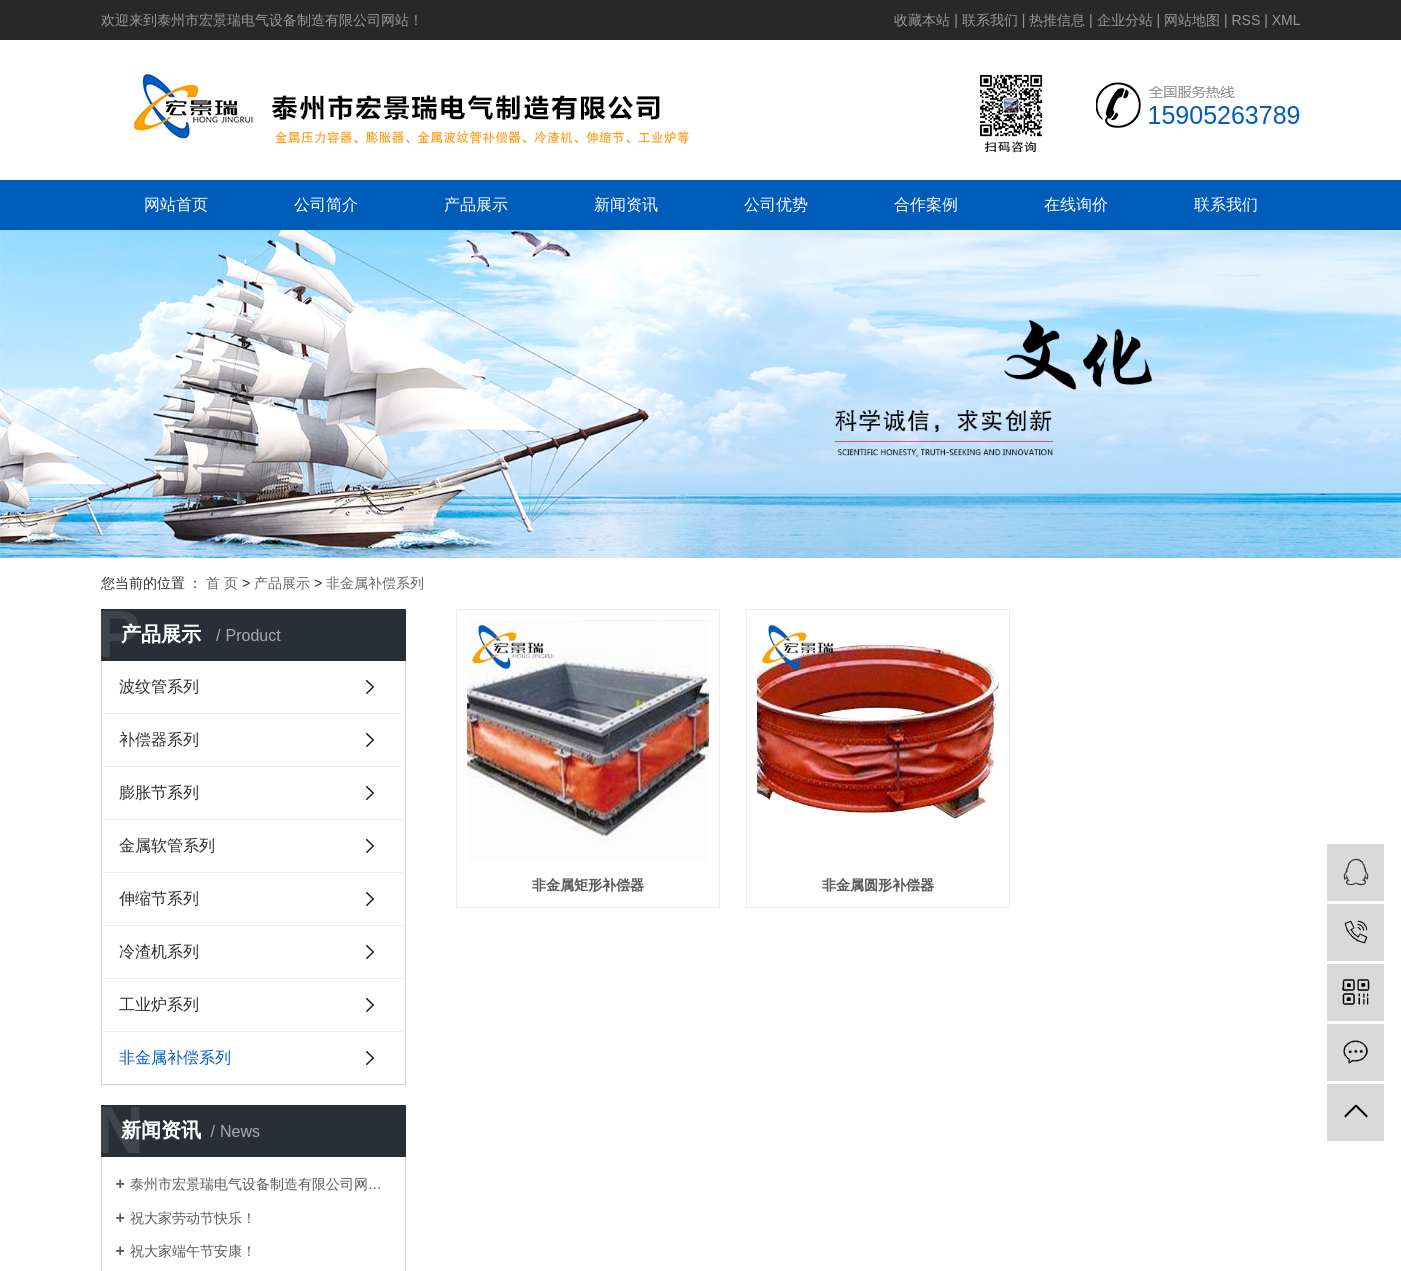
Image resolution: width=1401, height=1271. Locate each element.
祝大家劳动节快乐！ (193, 1218)
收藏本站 (922, 20)
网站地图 (1192, 20)
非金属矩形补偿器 (588, 885)
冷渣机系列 (159, 951)
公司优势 (776, 204)
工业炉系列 (159, 1004)
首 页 (222, 583)
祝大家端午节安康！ (193, 1251)
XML (1286, 20)
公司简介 (326, 204)
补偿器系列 (159, 739)
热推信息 (1057, 20)
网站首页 (176, 204)
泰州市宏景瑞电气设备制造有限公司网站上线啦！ (260, 1184)
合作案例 (926, 204)
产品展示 (476, 204)
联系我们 (990, 20)
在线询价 (1076, 204)
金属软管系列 (167, 845)
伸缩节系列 (159, 898)
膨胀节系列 (159, 792)
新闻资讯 (626, 204)
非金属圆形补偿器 (878, 885)
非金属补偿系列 (375, 583)
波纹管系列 (159, 686)
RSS (1245, 20)
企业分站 (1125, 20)
